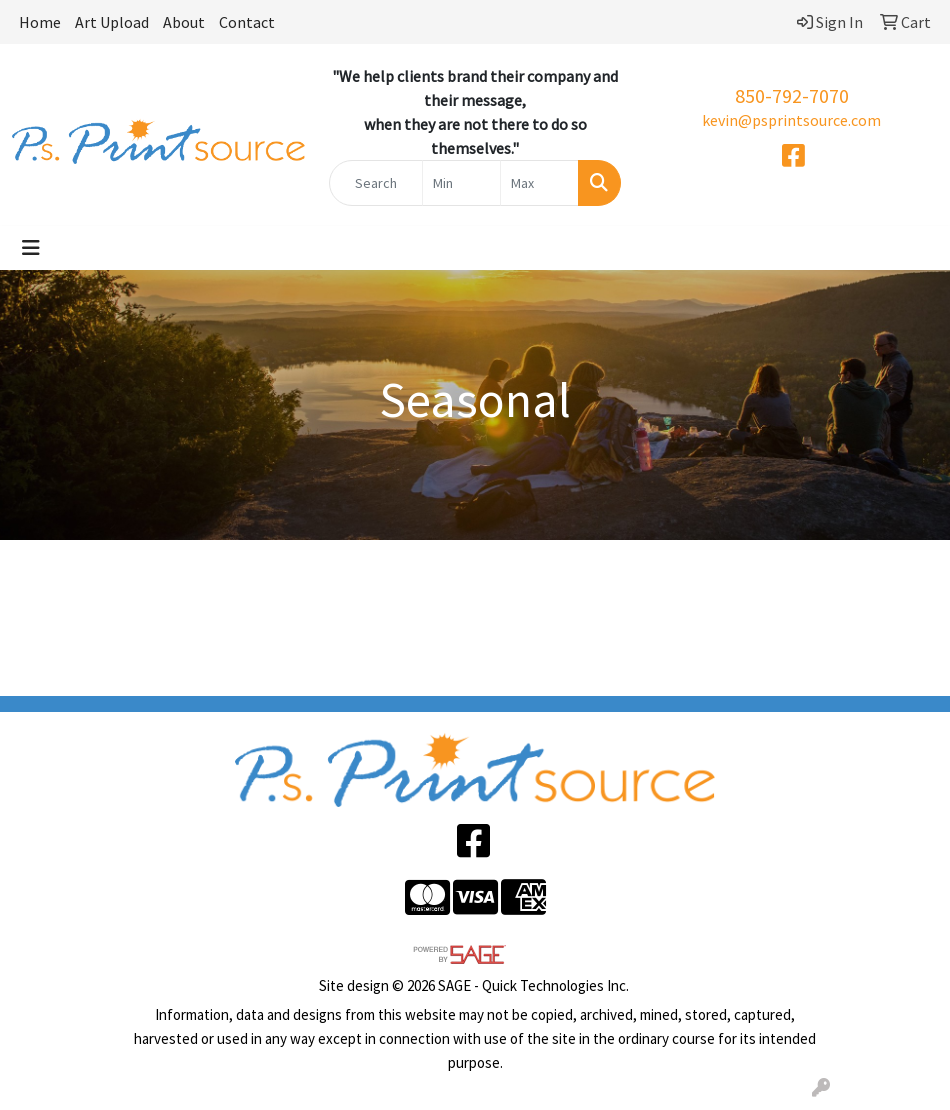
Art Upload (112, 22)
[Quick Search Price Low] (461, 183)
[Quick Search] (376, 183)
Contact (247, 22)
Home (40, 22)
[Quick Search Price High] (539, 183)
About (184, 22)
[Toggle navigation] (31, 248)
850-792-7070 (792, 95)
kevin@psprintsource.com (791, 120)
